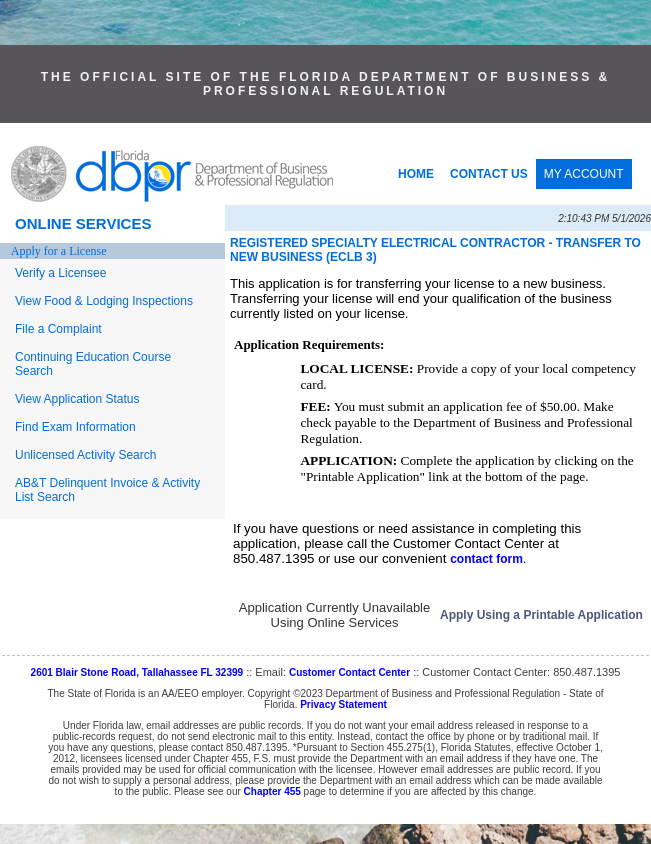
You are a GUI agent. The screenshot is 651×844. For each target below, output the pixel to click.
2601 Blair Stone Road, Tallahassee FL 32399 (137, 672)
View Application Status (77, 399)
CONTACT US (489, 174)
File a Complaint (58, 329)
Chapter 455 (272, 791)
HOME (416, 174)
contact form (486, 559)
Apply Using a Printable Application (541, 615)
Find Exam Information (75, 427)
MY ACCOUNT (584, 174)
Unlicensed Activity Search (85, 455)
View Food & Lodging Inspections (104, 301)
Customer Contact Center (349, 672)
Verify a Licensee (60, 273)
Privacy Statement (343, 704)
